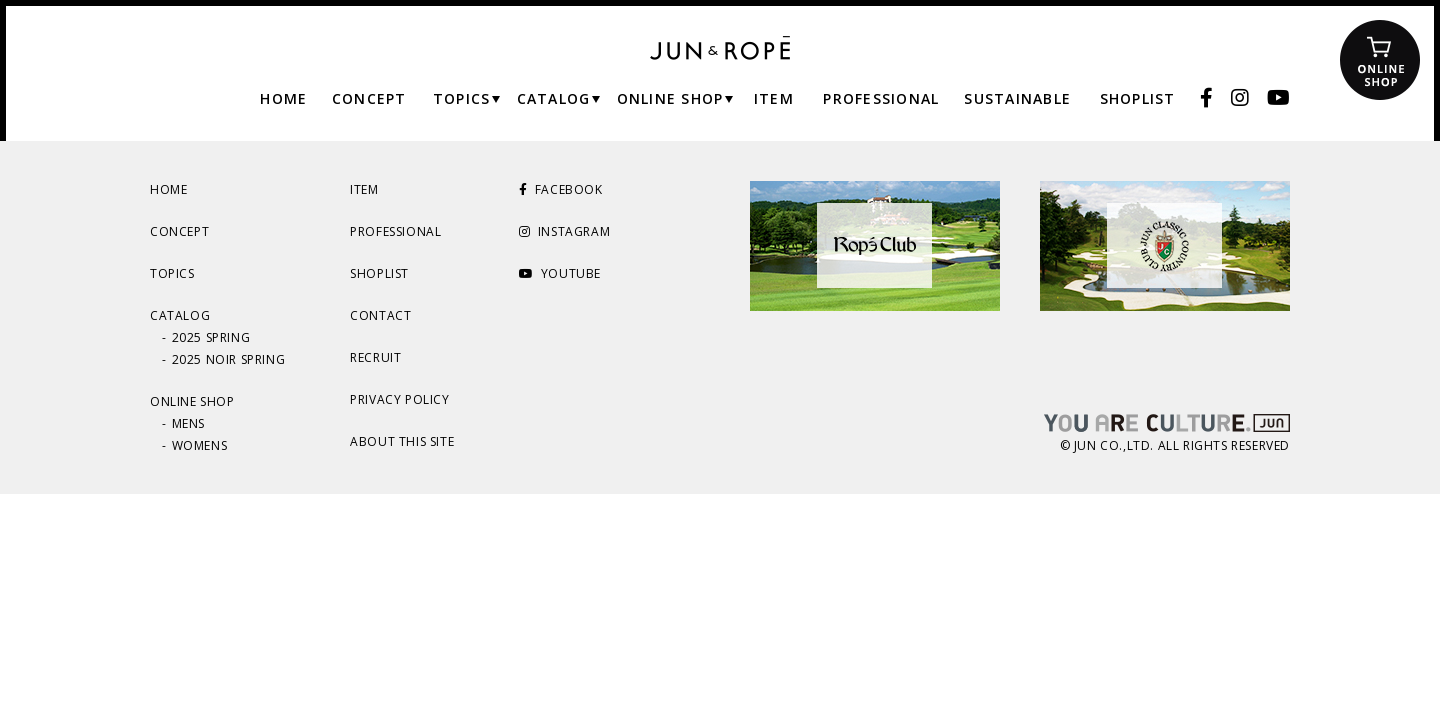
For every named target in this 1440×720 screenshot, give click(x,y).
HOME (168, 189)
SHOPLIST (379, 273)
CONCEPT (179, 231)
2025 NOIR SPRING (229, 359)
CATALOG (180, 315)
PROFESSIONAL (395, 231)
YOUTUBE (560, 273)
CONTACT (380, 315)
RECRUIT (375, 357)
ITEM (364, 189)
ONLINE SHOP (192, 401)
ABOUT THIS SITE (402, 441)
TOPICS (172, 273)
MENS (188, 423)
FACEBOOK (560, 189)
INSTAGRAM (564, 231)
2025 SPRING (211, 337)
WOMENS (200, 445)
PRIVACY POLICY (399, 399)
